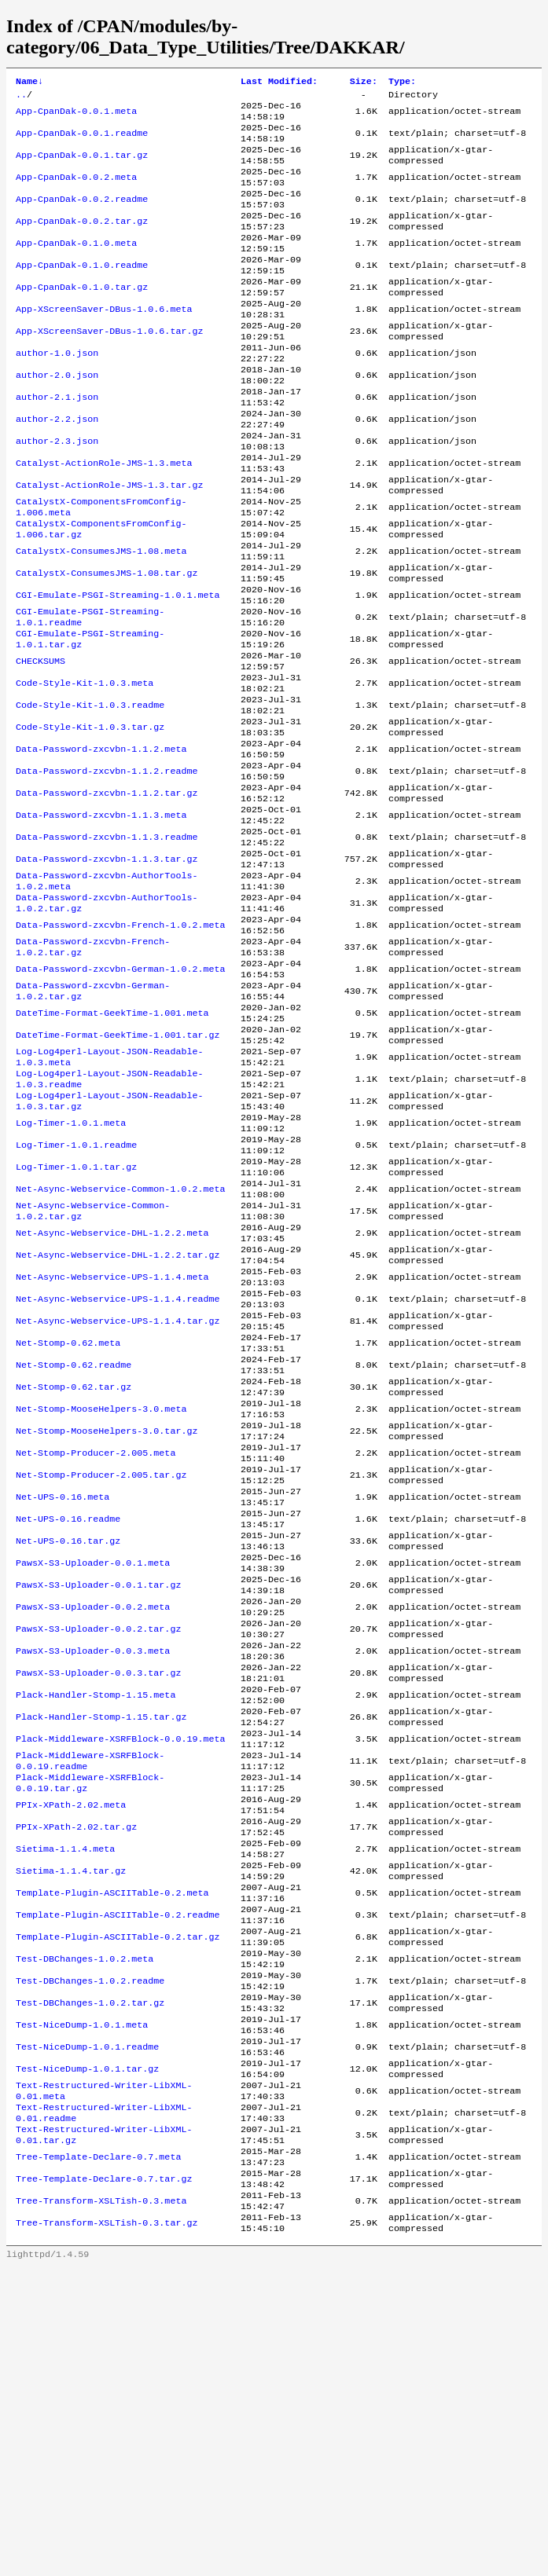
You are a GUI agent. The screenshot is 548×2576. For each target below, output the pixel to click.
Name (29, 82)
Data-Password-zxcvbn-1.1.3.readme (106, 946)
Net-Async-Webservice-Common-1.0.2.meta (120, 1348)
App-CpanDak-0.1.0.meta (76, 267)
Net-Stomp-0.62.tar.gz (73, 1574)
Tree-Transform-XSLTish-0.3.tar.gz (106, 2529)
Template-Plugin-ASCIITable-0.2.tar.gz (117, 2203)
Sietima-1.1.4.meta (65, 2102)
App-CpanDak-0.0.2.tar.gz (82, 242)
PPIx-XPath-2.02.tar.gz (76, 2077)
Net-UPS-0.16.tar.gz (68, 1750)
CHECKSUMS (40, 744)
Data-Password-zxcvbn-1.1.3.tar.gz (106, 971)
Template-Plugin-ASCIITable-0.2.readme (117, 2177)
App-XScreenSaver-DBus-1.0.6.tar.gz (109, 367)
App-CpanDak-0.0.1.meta (76, 116)
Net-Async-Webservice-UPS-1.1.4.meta (112, 1448)
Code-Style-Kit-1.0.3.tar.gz (90, 820)
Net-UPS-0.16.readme (68, 1725)
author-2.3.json (57, 493)
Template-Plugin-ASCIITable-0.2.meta (112, 2152)
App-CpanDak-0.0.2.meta (76, 191)
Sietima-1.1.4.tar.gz (71, 2127)
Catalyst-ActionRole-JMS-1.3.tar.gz (109, 543)
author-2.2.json (57, 468)
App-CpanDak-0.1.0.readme (82, 292)
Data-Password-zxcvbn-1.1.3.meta (101, 920)
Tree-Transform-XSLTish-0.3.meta (101, 2504)
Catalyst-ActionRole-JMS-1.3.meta (104, 518)
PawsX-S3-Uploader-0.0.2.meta (93, 1825)
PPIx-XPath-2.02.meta (71, 2052)
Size (363, 82)
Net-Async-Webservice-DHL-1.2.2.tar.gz (117, 1423)
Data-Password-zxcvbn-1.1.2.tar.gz (106, 895)
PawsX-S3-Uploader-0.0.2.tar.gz (98, 1851)
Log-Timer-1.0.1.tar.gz (76, 1323)
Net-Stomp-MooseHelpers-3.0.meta (101, 1599)
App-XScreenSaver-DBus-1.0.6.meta (104, 342)
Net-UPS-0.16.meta (62, 1700)
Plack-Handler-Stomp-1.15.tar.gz (101, 1951)
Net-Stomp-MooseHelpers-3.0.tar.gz (106, 1624)
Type (402, 82)
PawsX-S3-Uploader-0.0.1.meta (93, 1775)
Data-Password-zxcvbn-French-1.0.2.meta (120, 1046)
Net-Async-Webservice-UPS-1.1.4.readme (117, 1474)
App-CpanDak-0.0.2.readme (82, 217)
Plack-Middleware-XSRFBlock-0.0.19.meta (120, 1976)
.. (21, 97)
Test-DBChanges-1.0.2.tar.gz (90, 2278)
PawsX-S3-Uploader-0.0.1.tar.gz (98, 1800)
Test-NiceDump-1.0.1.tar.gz (87, 2353)
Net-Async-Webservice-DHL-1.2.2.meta (112, 1398)
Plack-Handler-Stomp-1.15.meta (95, 1926)
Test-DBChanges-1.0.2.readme (90, 2253)
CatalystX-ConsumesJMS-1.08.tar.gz (106, 644)
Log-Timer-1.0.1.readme (76, 1298)
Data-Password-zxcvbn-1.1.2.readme (106, 870)
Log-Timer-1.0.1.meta (71, 1272)
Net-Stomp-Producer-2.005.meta (95, 1649)
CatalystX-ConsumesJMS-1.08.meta (101, 619)
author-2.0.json (57, 418)
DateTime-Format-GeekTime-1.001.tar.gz (117, 1172)
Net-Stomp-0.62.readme (73, 1549)
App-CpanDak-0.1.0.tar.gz (82, 317)
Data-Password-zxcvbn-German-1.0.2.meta (120, 1096)
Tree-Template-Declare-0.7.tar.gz (104, 2479)
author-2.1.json (57, 443)
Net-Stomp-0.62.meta (68, 1524)
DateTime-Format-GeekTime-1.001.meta (112, 1147)
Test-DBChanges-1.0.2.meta (84, 2228)
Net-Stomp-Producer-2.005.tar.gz (101, 1675)
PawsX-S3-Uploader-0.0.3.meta (93, 1876)
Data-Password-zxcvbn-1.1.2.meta (101, 845)
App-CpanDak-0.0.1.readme (82, 141)
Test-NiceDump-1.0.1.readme (87, 2328)
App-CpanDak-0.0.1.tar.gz (82, 166)
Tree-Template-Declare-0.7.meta (98, 2454)
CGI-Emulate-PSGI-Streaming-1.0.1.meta (117, 669)
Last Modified (279, 82)
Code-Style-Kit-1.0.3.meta (84, 770)
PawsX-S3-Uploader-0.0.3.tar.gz (98, 1901)
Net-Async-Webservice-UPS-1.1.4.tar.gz (117, 1499)
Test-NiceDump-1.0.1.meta (82, 2303)
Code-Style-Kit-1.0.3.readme (90, 795)
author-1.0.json (57, 393)
